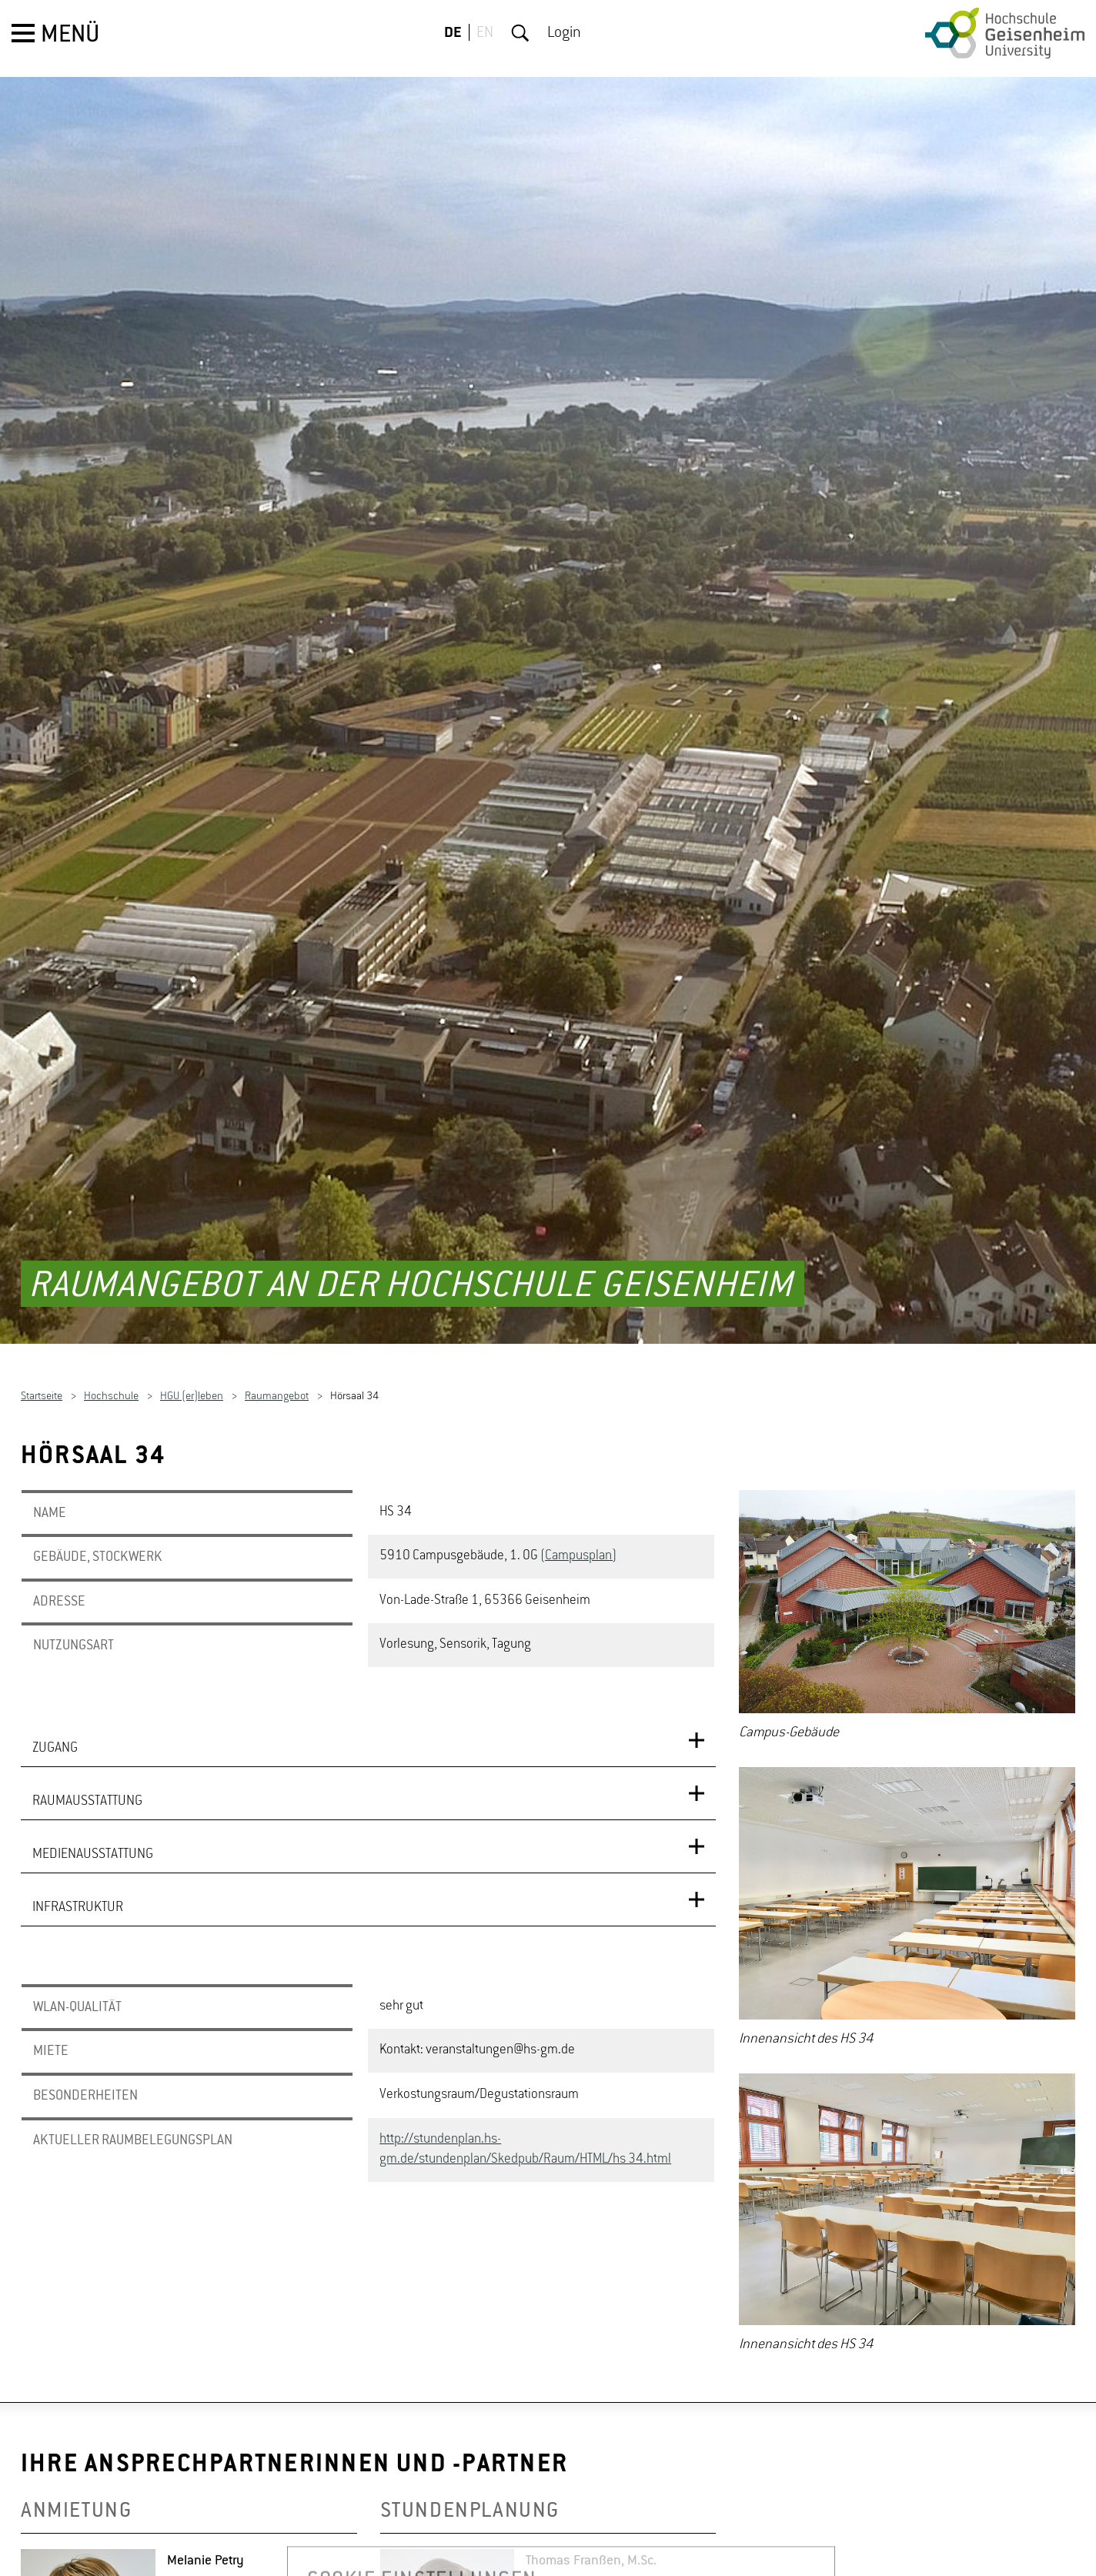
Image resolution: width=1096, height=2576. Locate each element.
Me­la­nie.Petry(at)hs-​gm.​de (243, 2516)
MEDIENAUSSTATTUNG (92, 1763)
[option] (907, 1526)
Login (564, 33)
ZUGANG (55, 1657)
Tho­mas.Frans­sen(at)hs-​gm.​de (614, 2563)
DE (453, 33)
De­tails (186, 2540)
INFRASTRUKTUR (77, 1816)
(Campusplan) (578, 1465)
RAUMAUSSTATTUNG (87, 1710)
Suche (520, 33)
